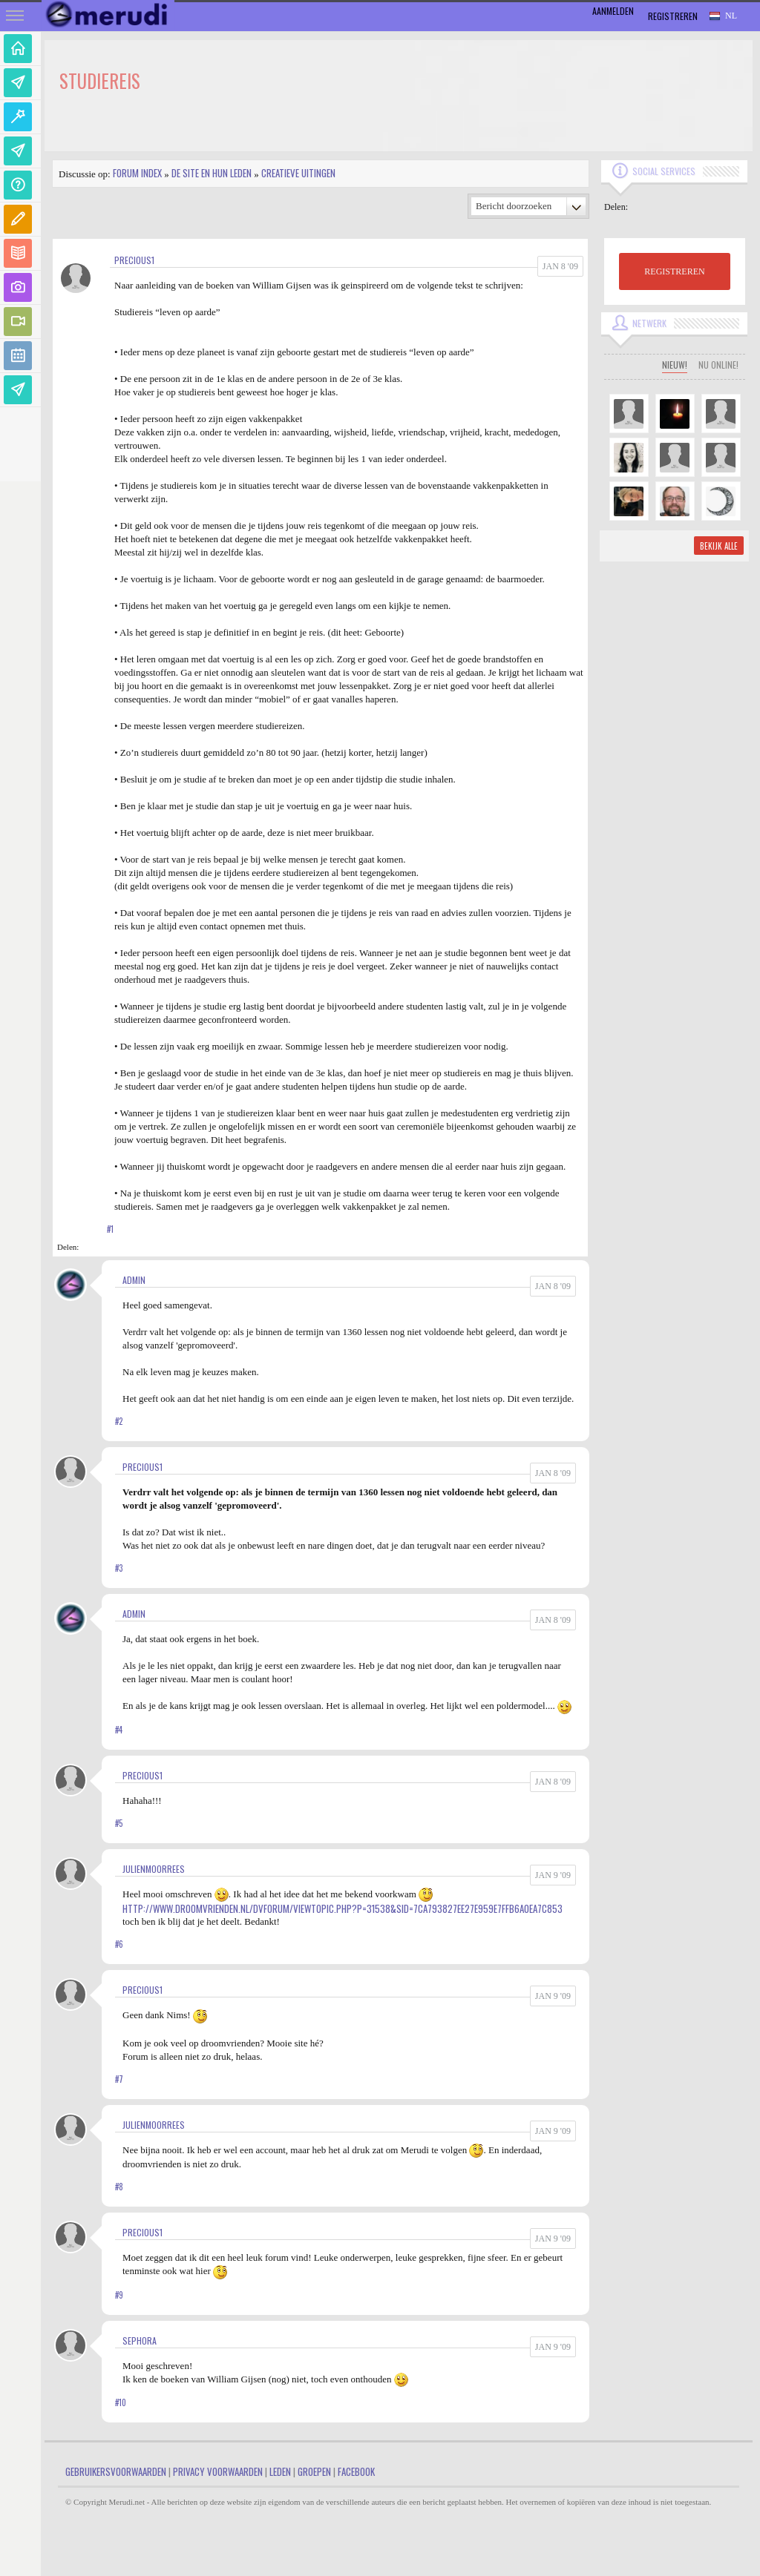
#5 (118, 1823)
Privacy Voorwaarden (218, 2471)
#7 (119, 2079)
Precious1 (134, 260)
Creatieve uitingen (298, 172)
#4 (118, 1730)
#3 (118, 1568)
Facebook (356, 2471)
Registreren (673, 16)
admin (133, 1280)
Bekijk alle (719, 546)
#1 (110, 1229)
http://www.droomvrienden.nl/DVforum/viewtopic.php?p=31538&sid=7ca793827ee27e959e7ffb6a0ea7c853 (342, 1908)
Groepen (314, 2471)
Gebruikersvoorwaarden (115, 2471)
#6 (119, 1944)
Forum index (137, 172)
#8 (119, 2187)
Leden (280, 2471)
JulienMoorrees (153, 1868)
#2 (118, 1421)
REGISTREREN (674, 271)
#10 (120, 2402)
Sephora (139, 2340)
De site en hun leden (211, 172)
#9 (119, 2295)
